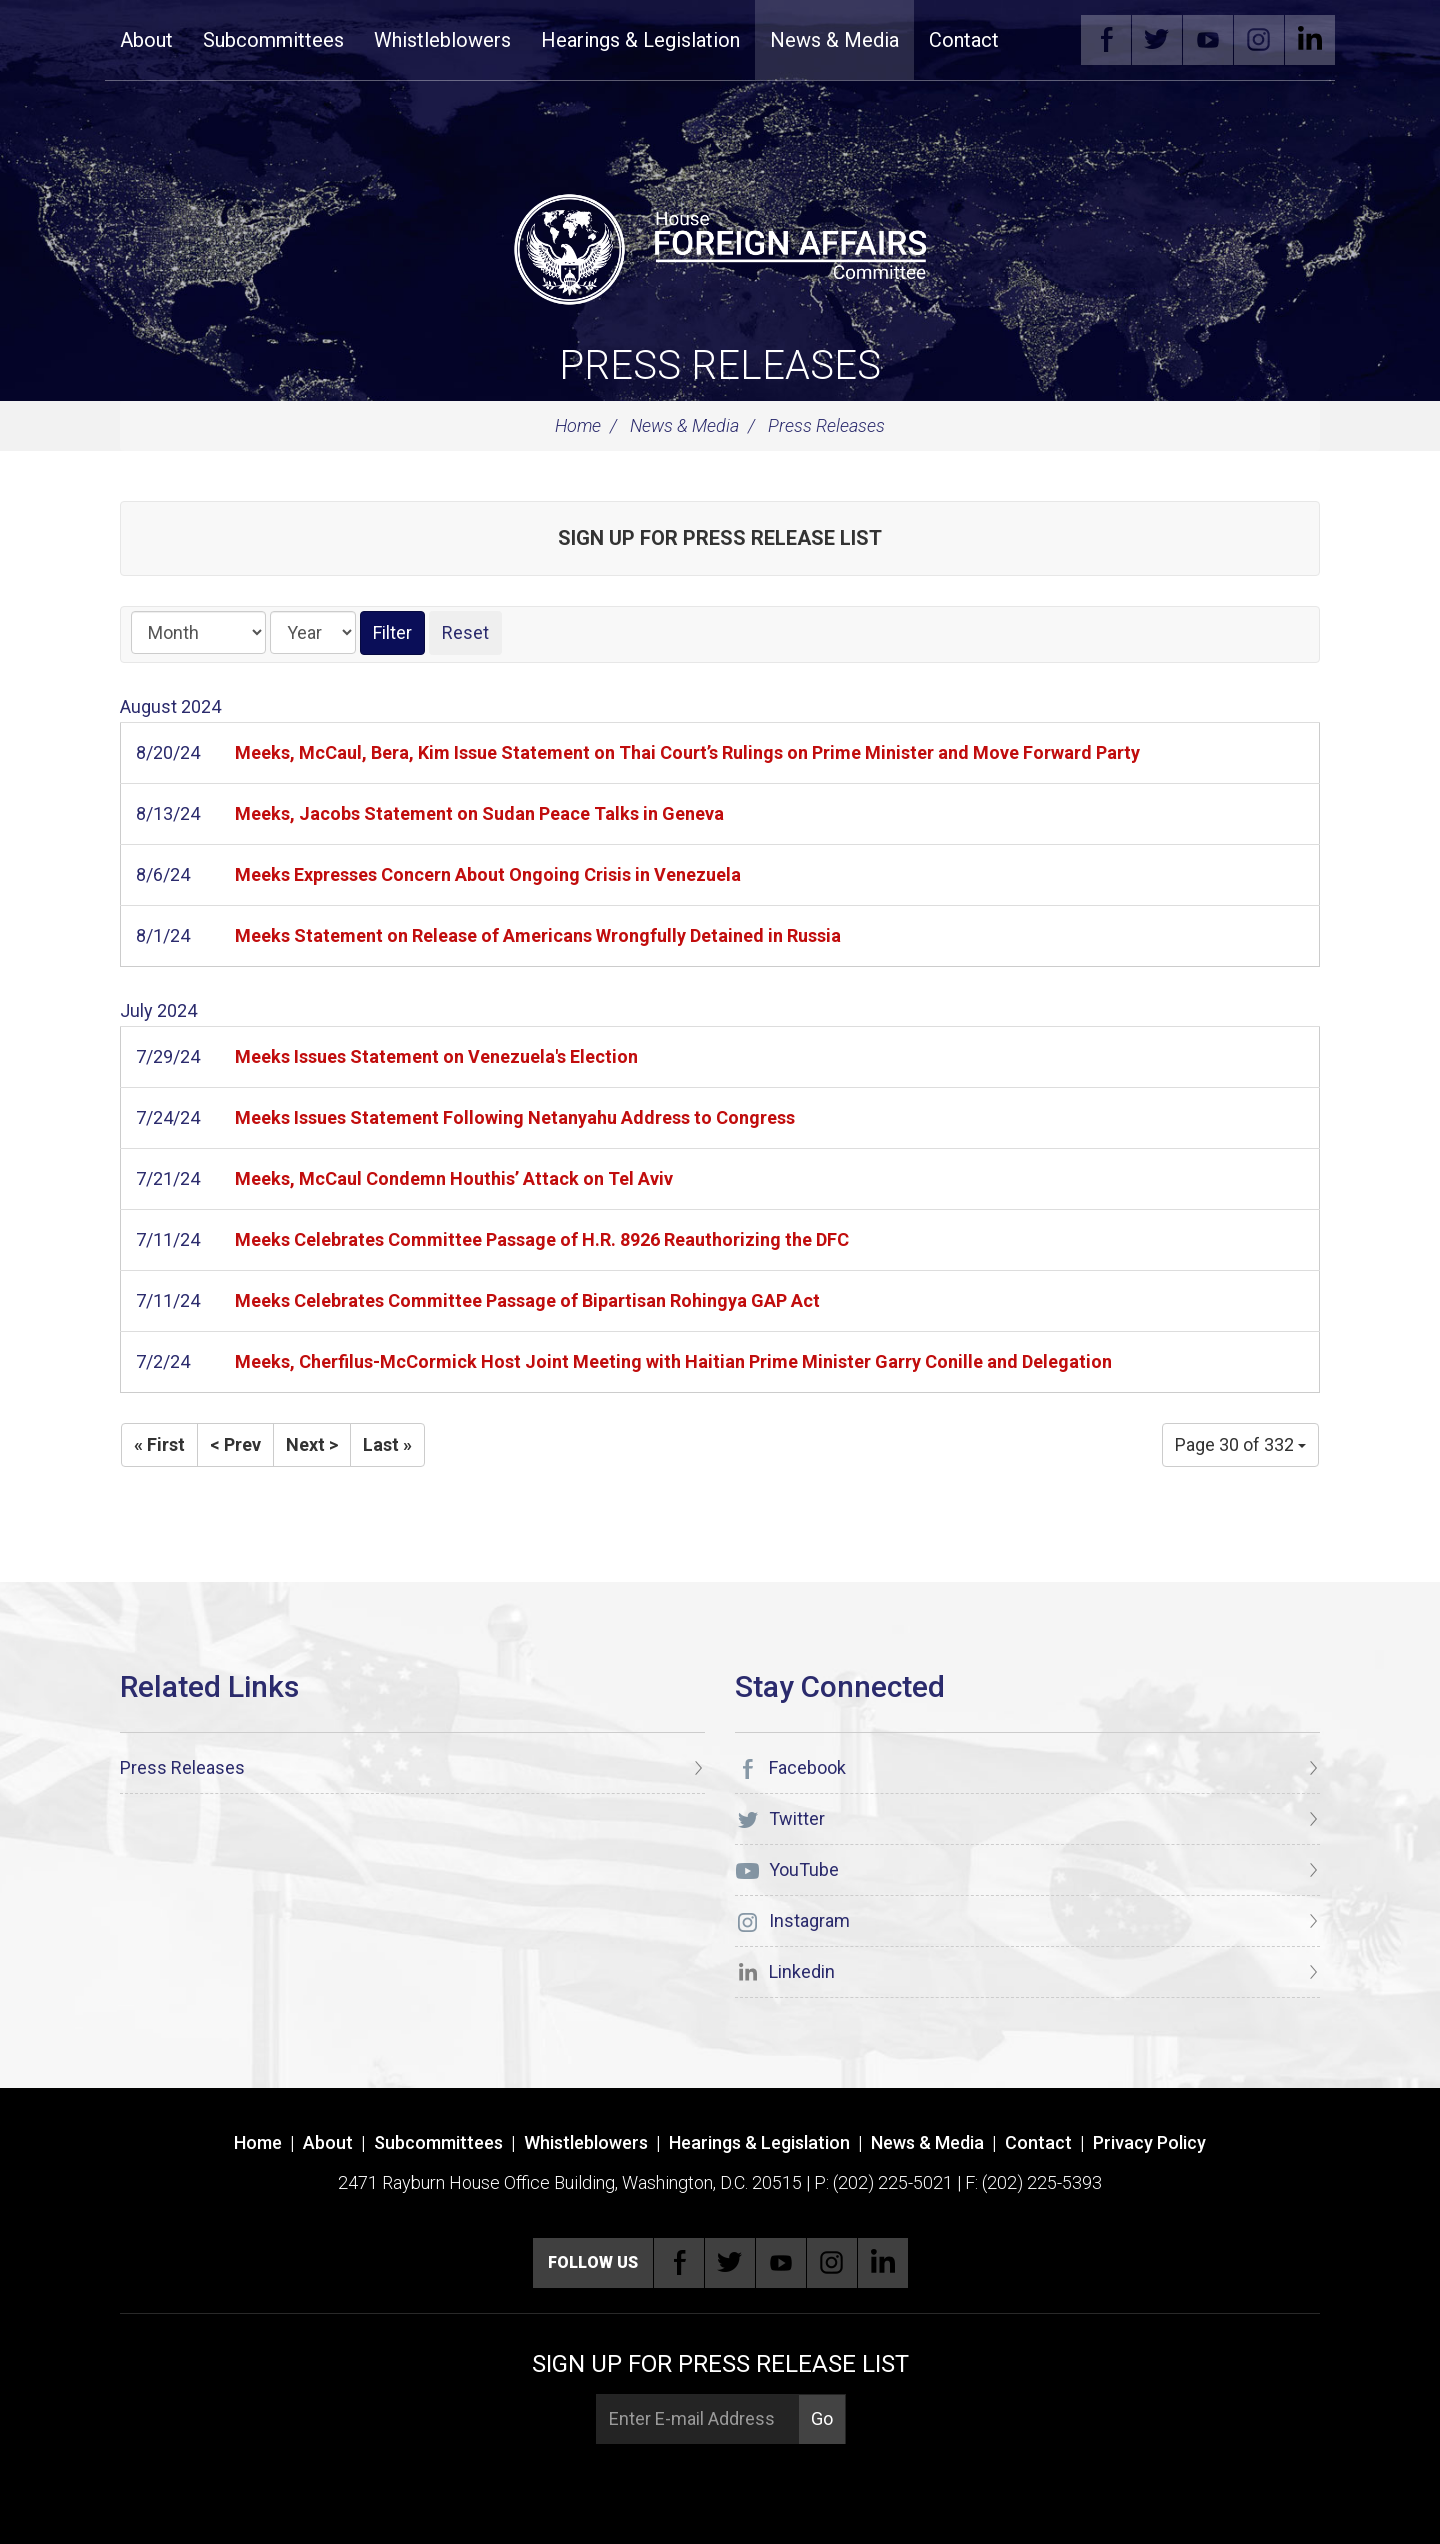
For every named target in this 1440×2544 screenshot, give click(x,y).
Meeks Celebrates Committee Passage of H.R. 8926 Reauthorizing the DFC (542, 1239)
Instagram (1259, 40)
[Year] (313, 632)
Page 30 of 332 (1240, 1444)
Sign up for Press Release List (720, 538)
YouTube (1208, 40)
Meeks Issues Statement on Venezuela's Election (436, 1056)
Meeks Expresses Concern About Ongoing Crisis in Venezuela (488, 874)
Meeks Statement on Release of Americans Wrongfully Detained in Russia (538, 935)
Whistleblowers (442, 40)
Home (578, 425)
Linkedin (1310, 40)
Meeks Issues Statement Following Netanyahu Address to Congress (515, 1117)
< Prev (235, 1444)
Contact (964, 40)
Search (1044, 40)
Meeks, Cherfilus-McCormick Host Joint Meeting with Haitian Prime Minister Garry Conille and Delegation (673, 1361)
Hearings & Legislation (640, 40)
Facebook (1106, 40)
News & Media (834, 40)
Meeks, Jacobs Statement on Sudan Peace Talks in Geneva (479, 813)
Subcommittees (273, 40)
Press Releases (720, 365)
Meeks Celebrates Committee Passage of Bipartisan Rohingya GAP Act (527, 1300)
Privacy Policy (1149, 2142)
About (146, 40)
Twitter (1157, 40)
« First (159, 1444)
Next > (312, 1444)
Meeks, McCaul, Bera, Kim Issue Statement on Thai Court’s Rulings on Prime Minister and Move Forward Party (687, 752)
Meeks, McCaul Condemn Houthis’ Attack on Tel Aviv (454, 1178)
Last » (387, 1444)
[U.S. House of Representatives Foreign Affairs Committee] (720, 246)
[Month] (198, 632)
